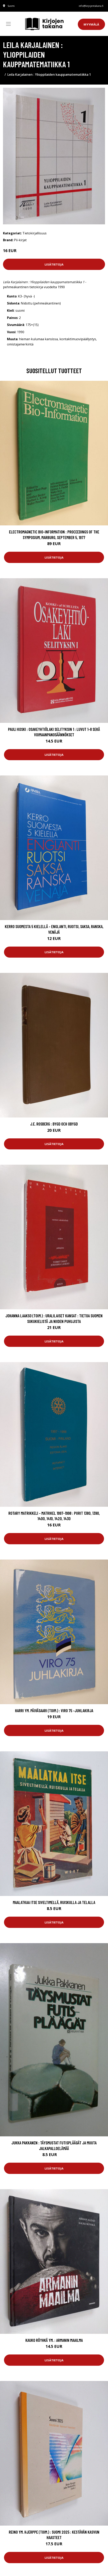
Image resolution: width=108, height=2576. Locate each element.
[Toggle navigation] (8, 24)
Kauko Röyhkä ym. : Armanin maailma (54, 2340)
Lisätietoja (54, 264)
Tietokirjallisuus (34, 233)
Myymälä (91, 24)
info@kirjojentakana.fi (91, 6)
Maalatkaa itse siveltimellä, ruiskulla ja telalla (54, 1902)
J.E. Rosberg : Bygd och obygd (54, 1123)
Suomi (11, 6)
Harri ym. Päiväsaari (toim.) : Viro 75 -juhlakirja (54, 1710)
